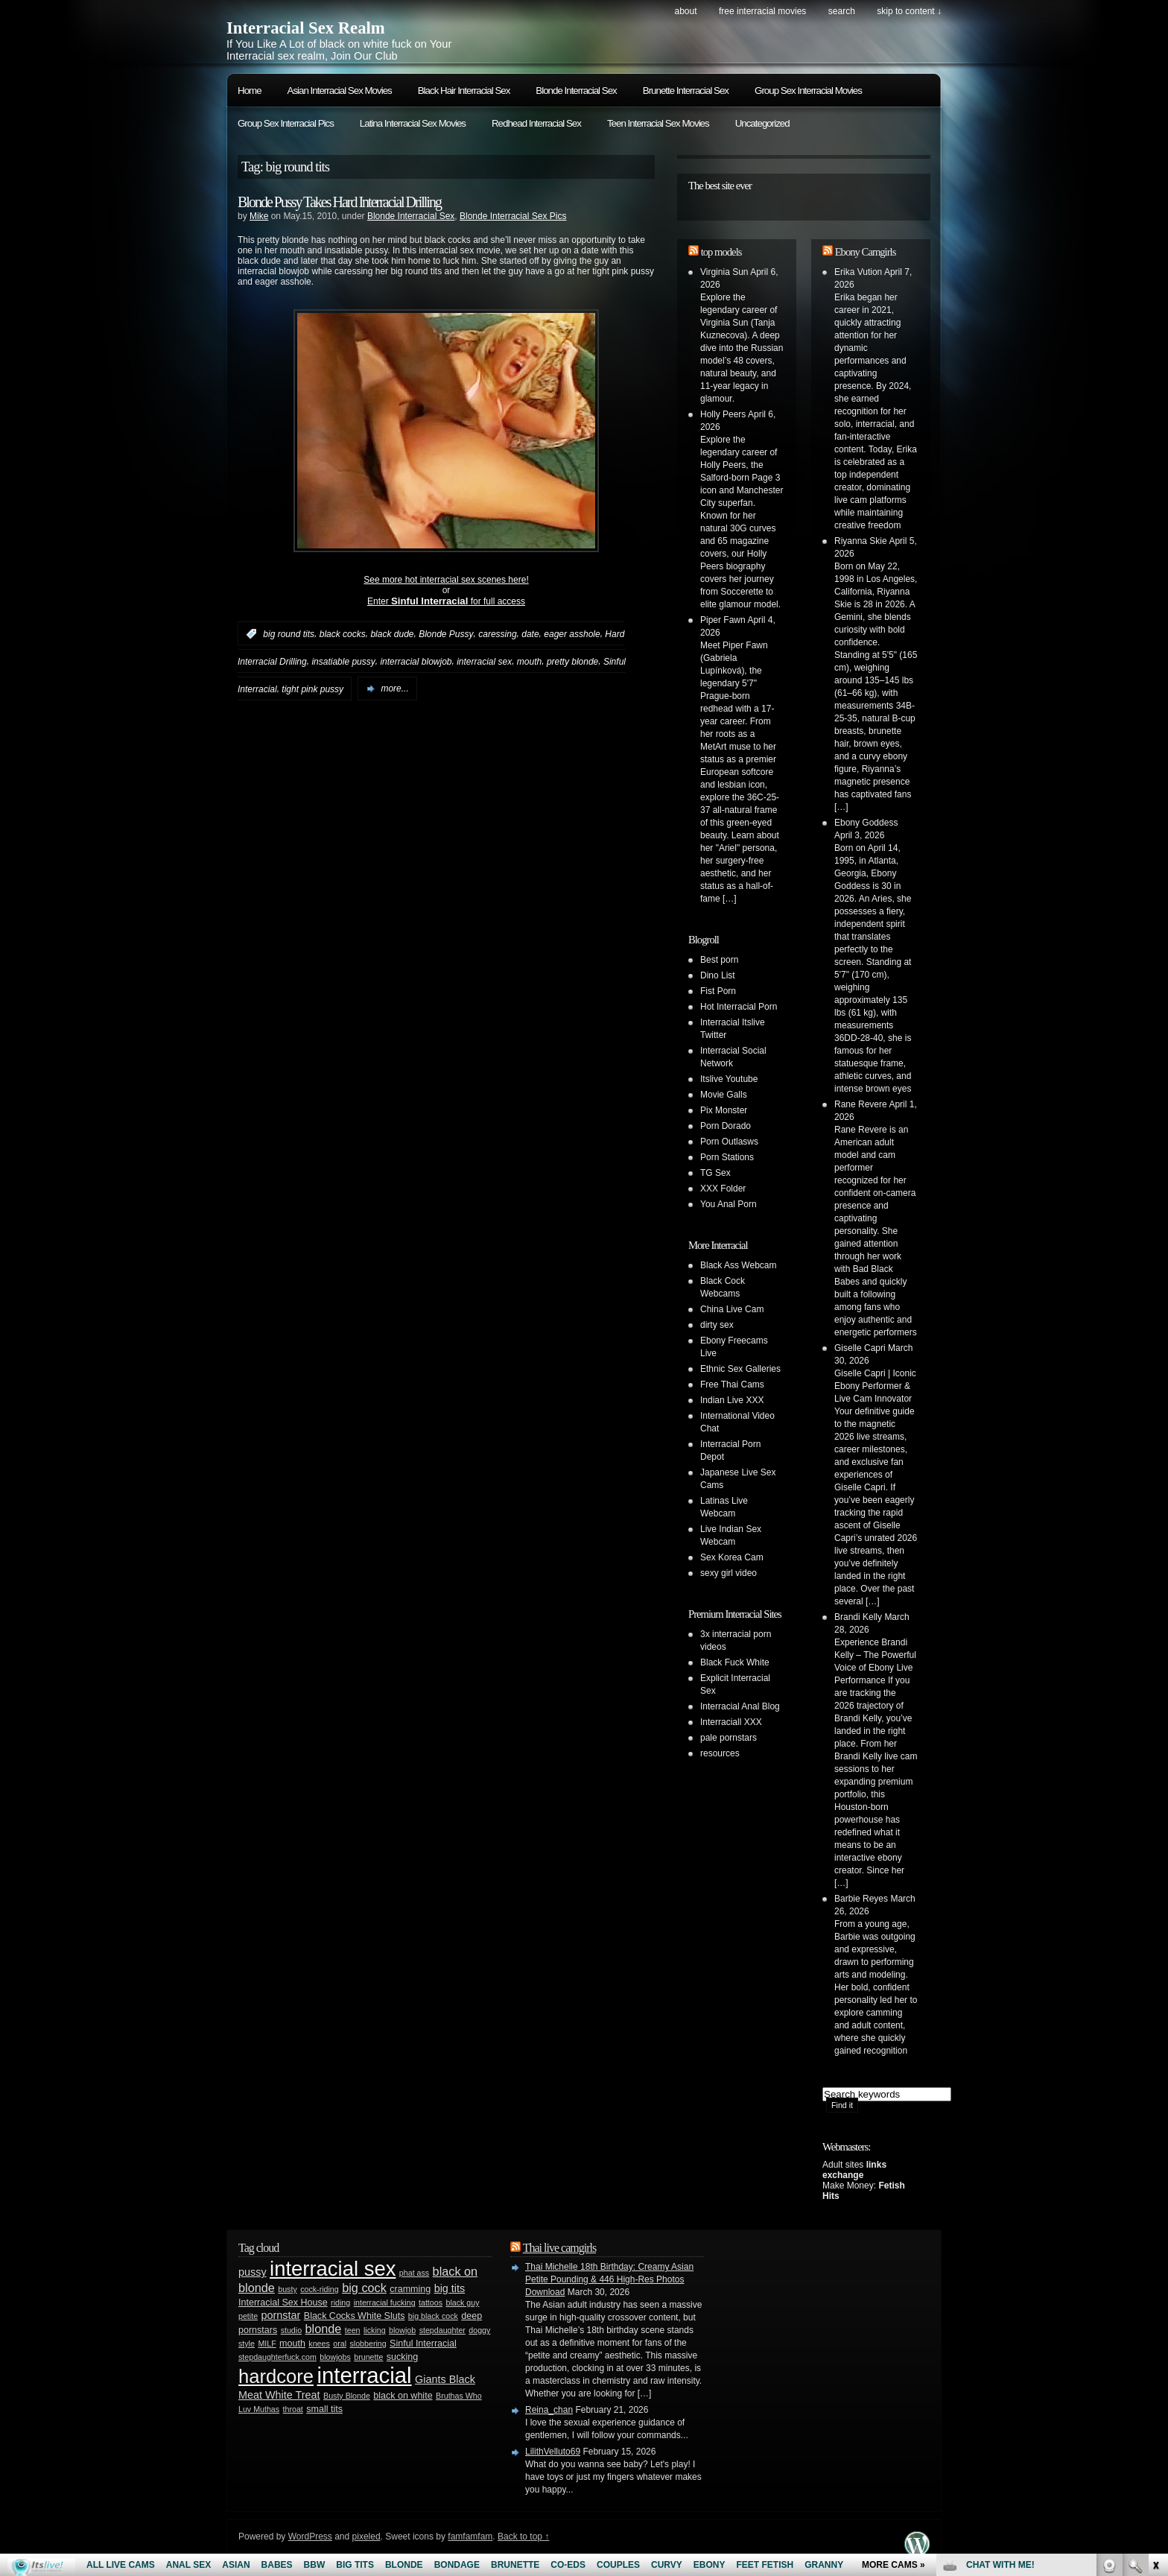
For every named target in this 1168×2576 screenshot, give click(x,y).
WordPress (310, 2536)
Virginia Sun (724, 272)
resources (720, 1753)
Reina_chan (549, 2410)
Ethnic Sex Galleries (740, 1369)
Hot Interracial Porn (738, 1006)
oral (339, 2343)
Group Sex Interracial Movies (808, 90)
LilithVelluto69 (552, 2451)
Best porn (719, 960)
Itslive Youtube (729, 1079)
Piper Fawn (723, 620)
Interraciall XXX (731, 1722)
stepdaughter (442, 2330)
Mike (259, 216)
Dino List (717, 975)
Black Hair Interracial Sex (464, 90)
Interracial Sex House (283, 2302)
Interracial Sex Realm (305, 28)
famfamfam (470, 2536)
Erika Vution (858, 272)
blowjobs (335, 2356)
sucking (402, 2357)
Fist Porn (718, 991)
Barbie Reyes (861, 1898)
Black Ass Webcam (738, 1265)
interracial (364, 2375)
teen (353, 2330)
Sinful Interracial (423, 2343)
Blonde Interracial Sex (576, 90)
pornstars (257, 2330)
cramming (410, 2289)
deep (471, 2316)
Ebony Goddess (866, 822)
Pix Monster (723, 1110)
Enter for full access (446, 601)
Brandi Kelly (858, 1617)
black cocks (343, 634)
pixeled (366, 2536)
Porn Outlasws (729, 1141)
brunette (368, 2356)
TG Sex (715, 1173)
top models (721, 252)
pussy (252, 2272)
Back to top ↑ (523, 2536)
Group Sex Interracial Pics (286, 123)
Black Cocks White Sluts (354, 2316)
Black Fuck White (734, 1662)
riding (340, 2302)
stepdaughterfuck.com (277, 2356)
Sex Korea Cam (732, 1557)
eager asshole (572, 634)
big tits (450, 2288)
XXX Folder (723, 1188)
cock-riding (319, 2289)
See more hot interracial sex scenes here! (446, 580)
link (1155, 2343)
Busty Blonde (346, 2395)
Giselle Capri (860, 1348)
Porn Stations (727, 1157)
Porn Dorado (725, 1126)
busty (287, 2289)
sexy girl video (728, 1573)
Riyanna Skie (860, 541)
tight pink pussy (312, 688)
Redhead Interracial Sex (536, 123)
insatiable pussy (343, 661)
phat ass (414, 2272)
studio (291, 2330)
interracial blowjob (415, 661)
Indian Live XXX (732, 1400)
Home (249, 90)
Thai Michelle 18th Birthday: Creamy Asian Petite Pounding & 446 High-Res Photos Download (609, 2279)
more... (394, 688)
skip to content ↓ (909, 11)
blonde (323, 2328)
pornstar (281, 2315)
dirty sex (717, 1325)
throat (293, 2409)
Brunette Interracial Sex (686, 90)
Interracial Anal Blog (740, 1706)
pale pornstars (728, 1737)
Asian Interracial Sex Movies (340, 90)
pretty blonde (572, 661)
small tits (324, 2409)
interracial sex (484, 661)
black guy (462, 2302)
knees (318, 2343)
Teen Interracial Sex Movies (658, 123)
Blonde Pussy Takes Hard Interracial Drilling (339, 202)
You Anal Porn (728, 1204)
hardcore (276, 2376)
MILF (267, 2343)
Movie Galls (723, 1094)
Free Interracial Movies (762, 11)
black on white (402, 2395)
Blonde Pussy (446, 634)
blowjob (402, 2330)
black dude (391, 634)
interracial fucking (385, 2302)
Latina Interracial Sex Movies (413, 123)
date (530, 634)
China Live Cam (732, 1309)
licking (375, 2330)
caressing (497, 634)
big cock (364, 2287)
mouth (529, 661)
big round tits (288, 634)
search (841, 11)
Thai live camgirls (559, 2247)
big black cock (433, 2315)
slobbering (367, 2343)
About (685, 11)
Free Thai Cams (732, 1384)
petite (248, 2315)
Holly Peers (723, 414)
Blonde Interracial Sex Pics (513, 216)
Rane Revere (860, 1104)
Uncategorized (762, 123)
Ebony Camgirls (865, 252)
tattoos (430, 2302)
